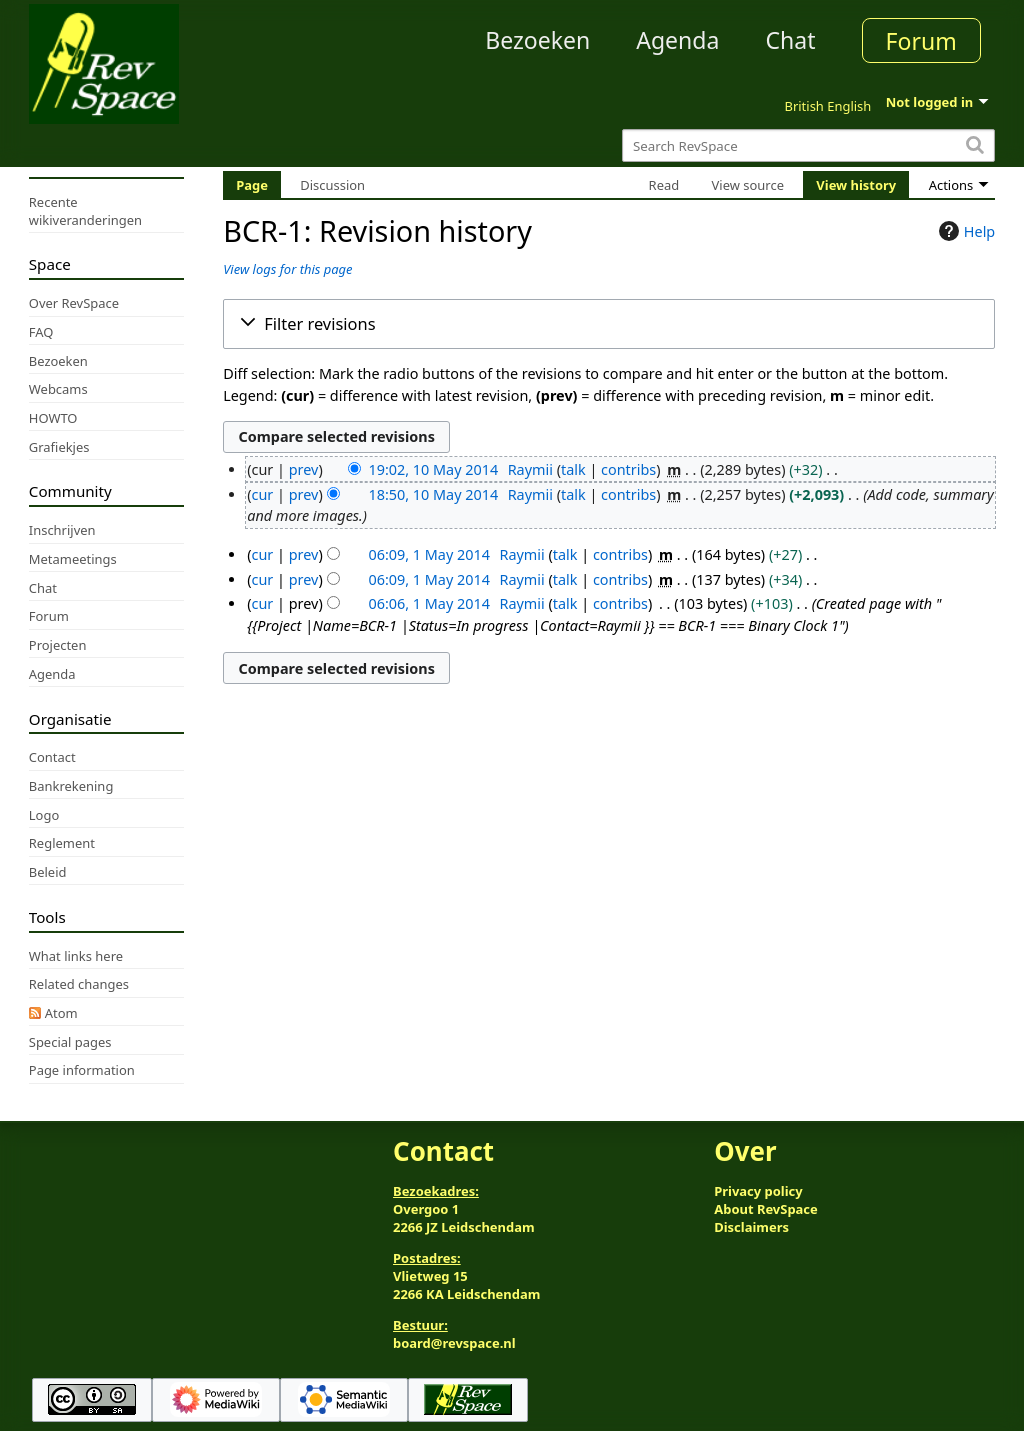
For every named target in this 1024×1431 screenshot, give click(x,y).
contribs (628, 469)
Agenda (677, 40)
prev (304, 469)
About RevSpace (766, 1209)
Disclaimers (751, 1227)
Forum (921, 41)
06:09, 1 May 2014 (429, 554)
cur (263, 494)
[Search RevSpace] (808, 145)
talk (573, 469)
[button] (609, 324)
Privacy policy (758, 1191)
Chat (790, 40)
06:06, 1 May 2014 (429, 603)
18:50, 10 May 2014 (433, 494)
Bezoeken (537, 40)
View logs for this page (287, 269)
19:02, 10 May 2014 (433, 469)
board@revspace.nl (454, 1343)
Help (964, 231)
